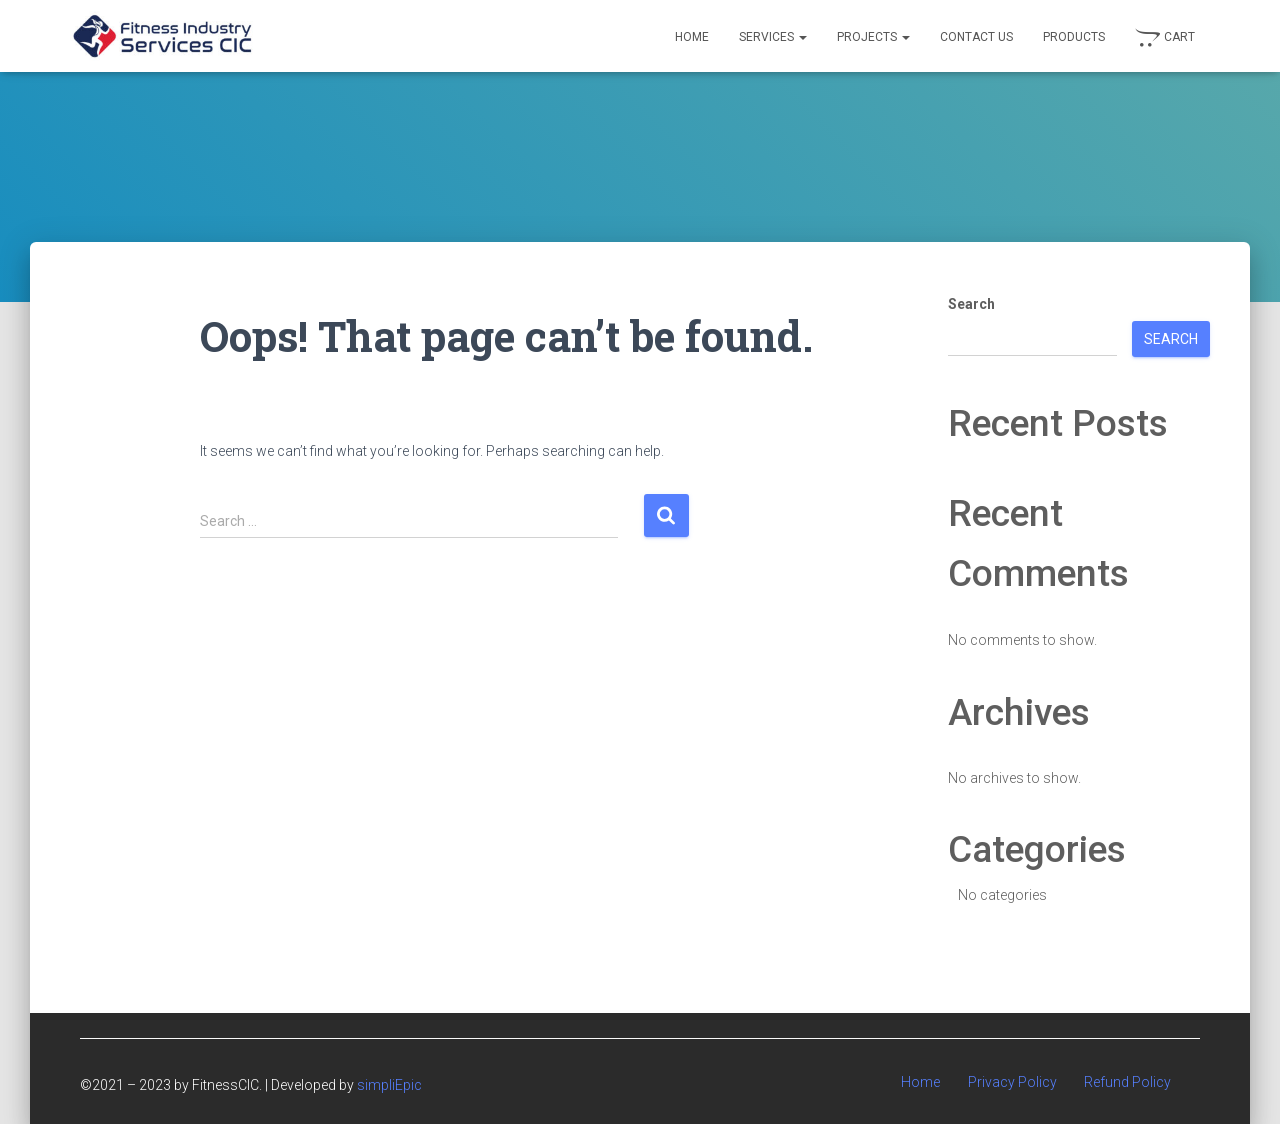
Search (971, 304)
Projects (873, 37)
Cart (1165, 38)
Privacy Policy (1012, 1082)
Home (692, 37)
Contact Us (976, 37)
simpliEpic (389, 1085)
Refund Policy (1127, 1082)
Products (1074, 37)
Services (773, 37)
